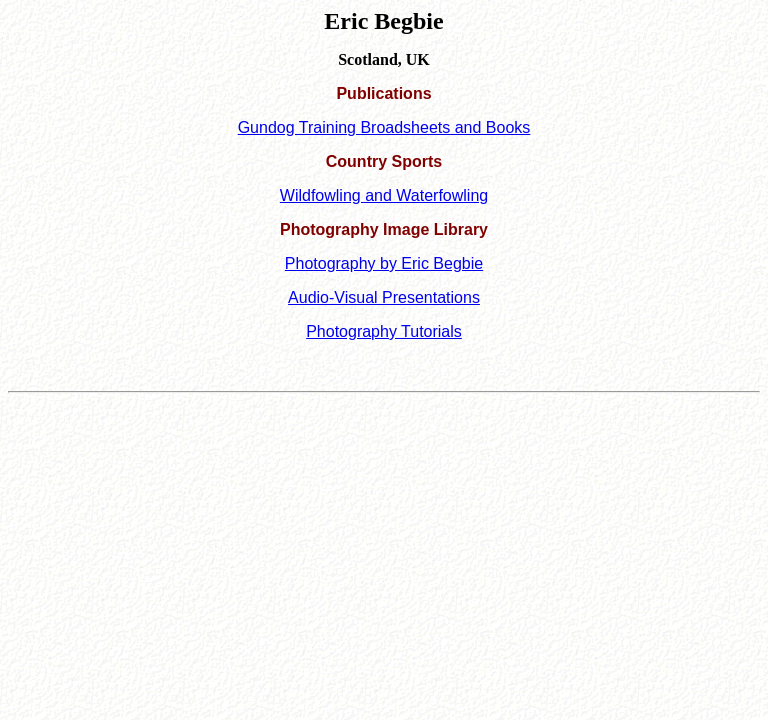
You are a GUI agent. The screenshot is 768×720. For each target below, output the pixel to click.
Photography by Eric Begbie (384, 263)
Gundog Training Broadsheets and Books (384, 127)
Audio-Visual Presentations (384, 297)
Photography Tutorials (384, 331)
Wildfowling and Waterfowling (384, 195)
